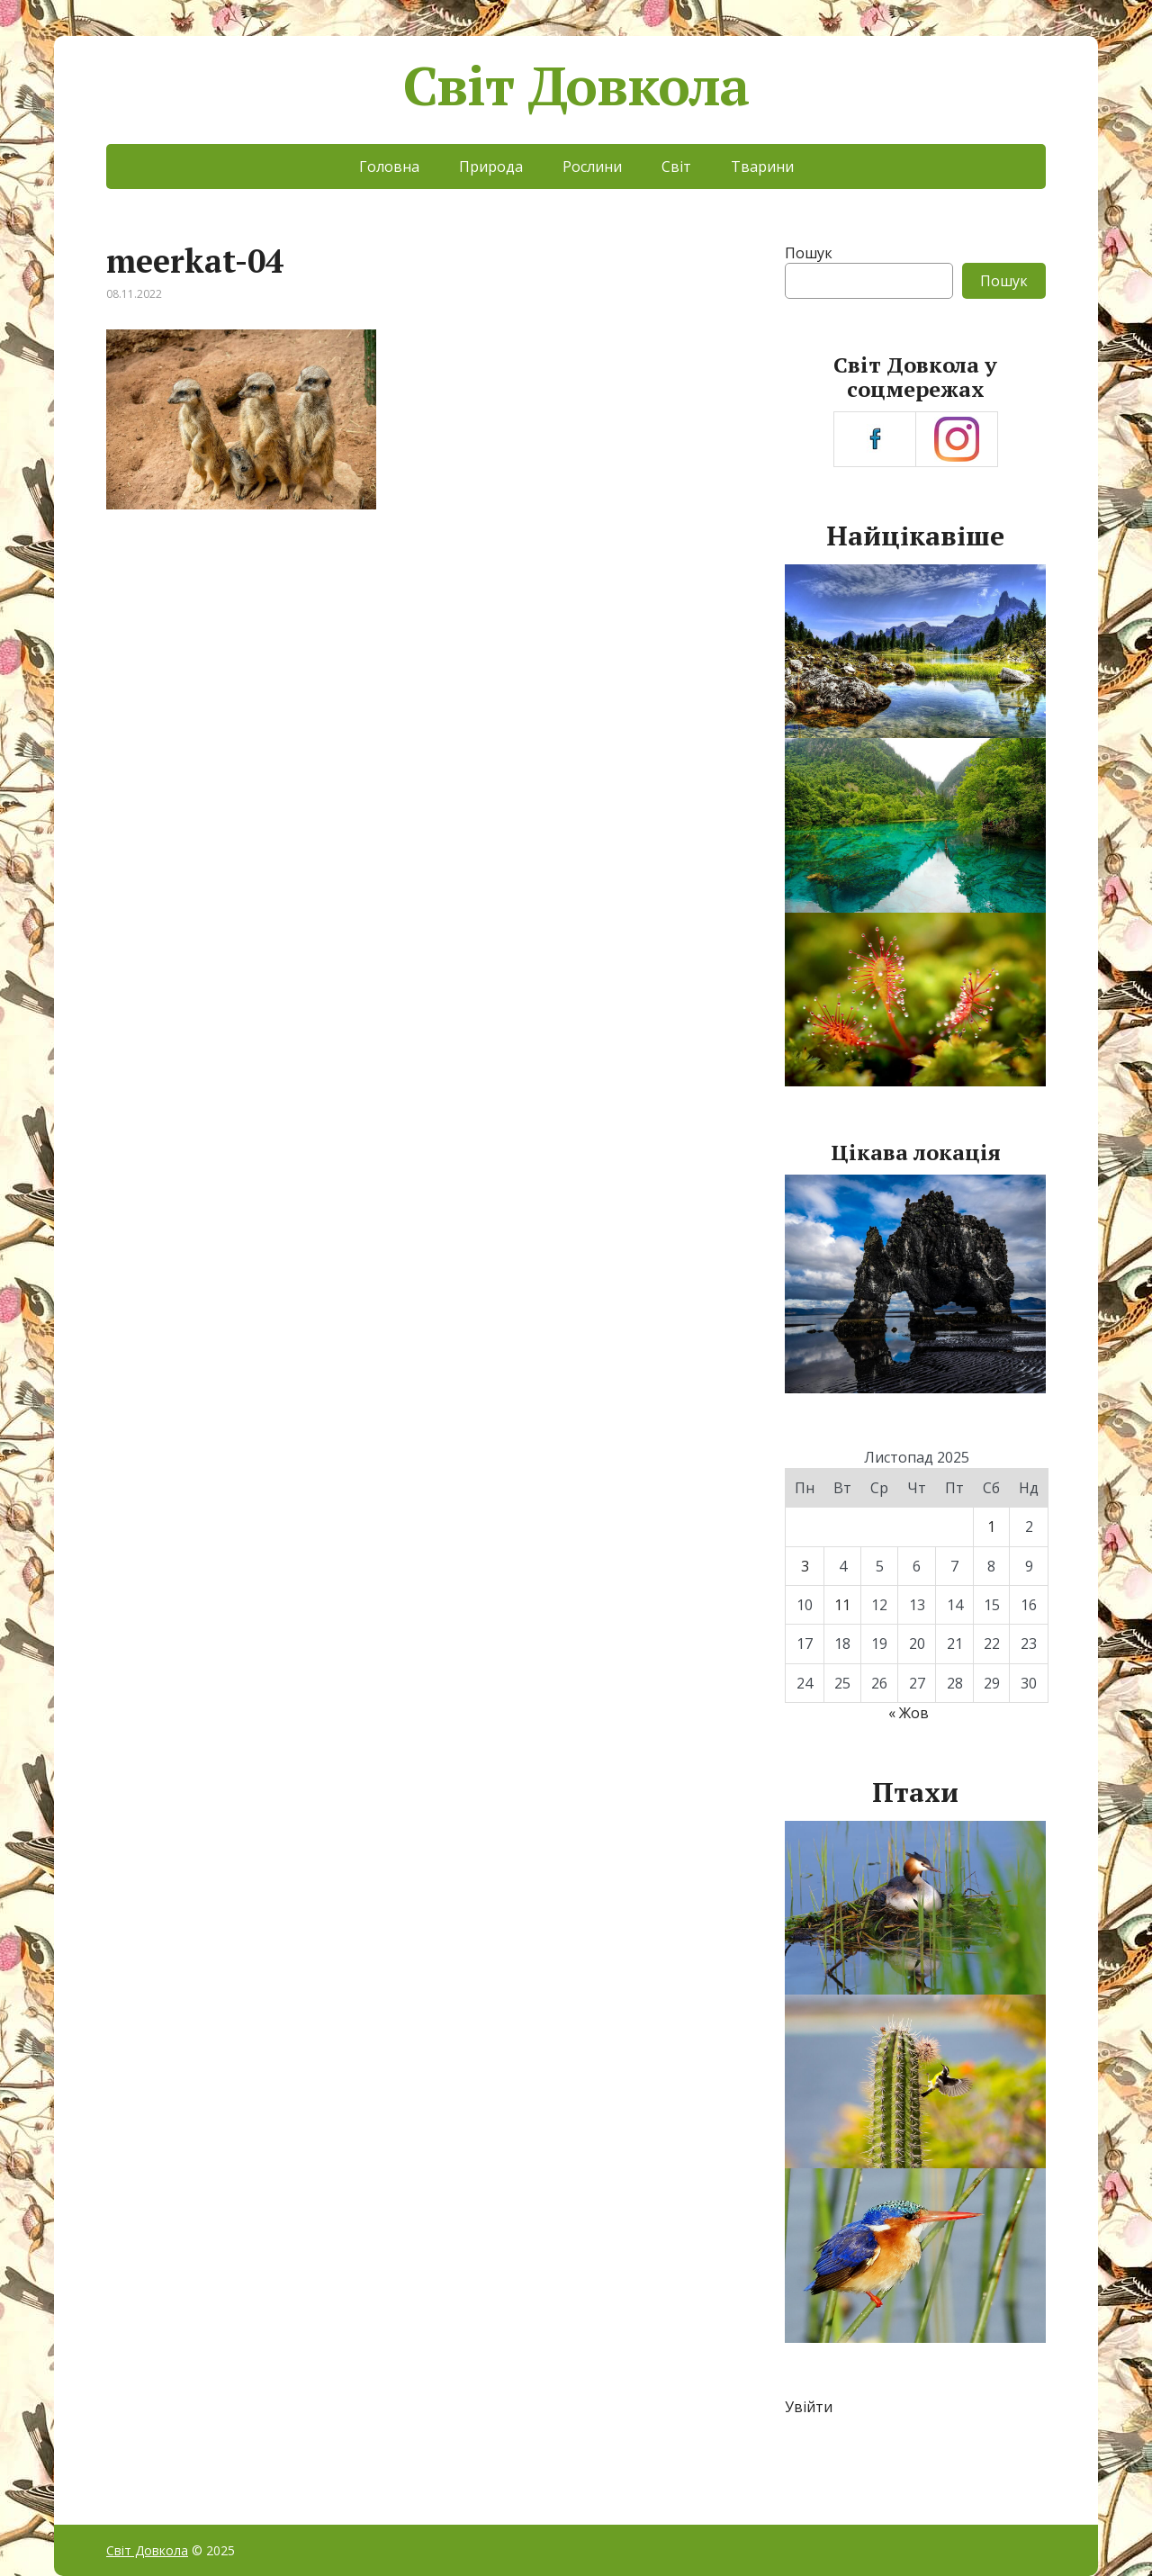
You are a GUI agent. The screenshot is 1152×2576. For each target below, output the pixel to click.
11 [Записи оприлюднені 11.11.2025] (842, 1605)
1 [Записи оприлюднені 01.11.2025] (991, 1526)
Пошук (808, 253)
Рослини (592, 166)
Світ (676, 166)
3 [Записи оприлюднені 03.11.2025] (805, 1566)
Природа (491, 166)
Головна (389, 166)
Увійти (808, 2407)
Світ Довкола (576, 85)
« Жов (908, 1713)
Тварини (762, 166)
